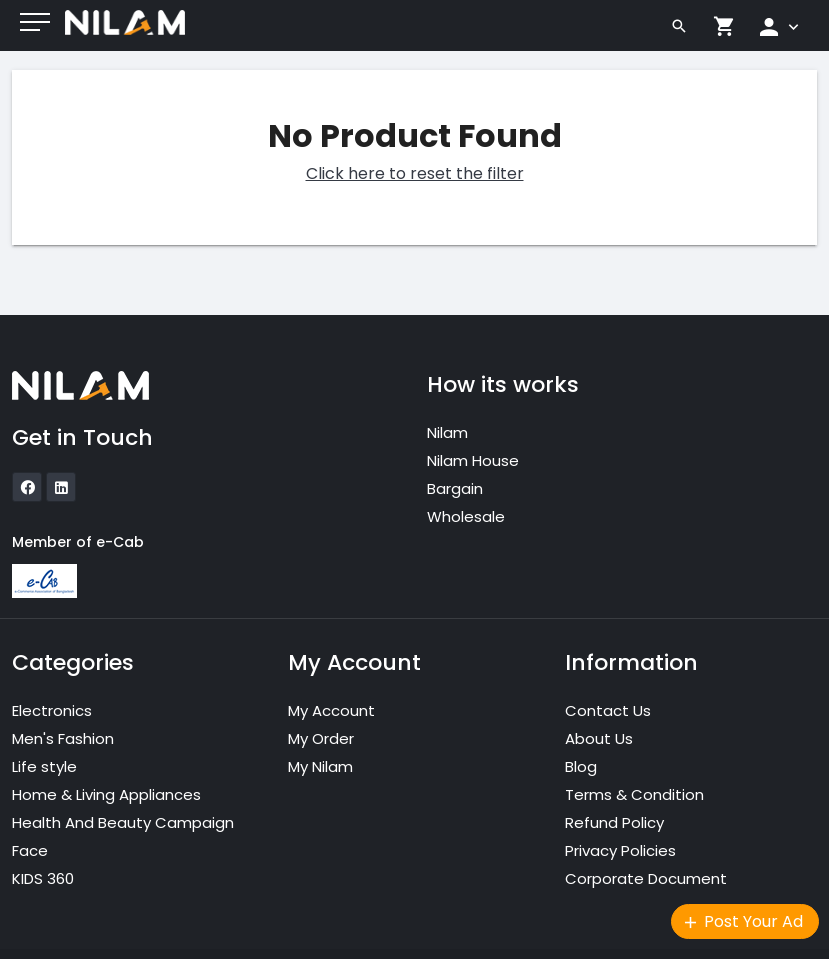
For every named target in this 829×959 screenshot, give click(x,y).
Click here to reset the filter (415, 173)
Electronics (52, 710)
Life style (44, 766)
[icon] (27, 487)
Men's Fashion (63, 738)
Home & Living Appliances (106, 794)
